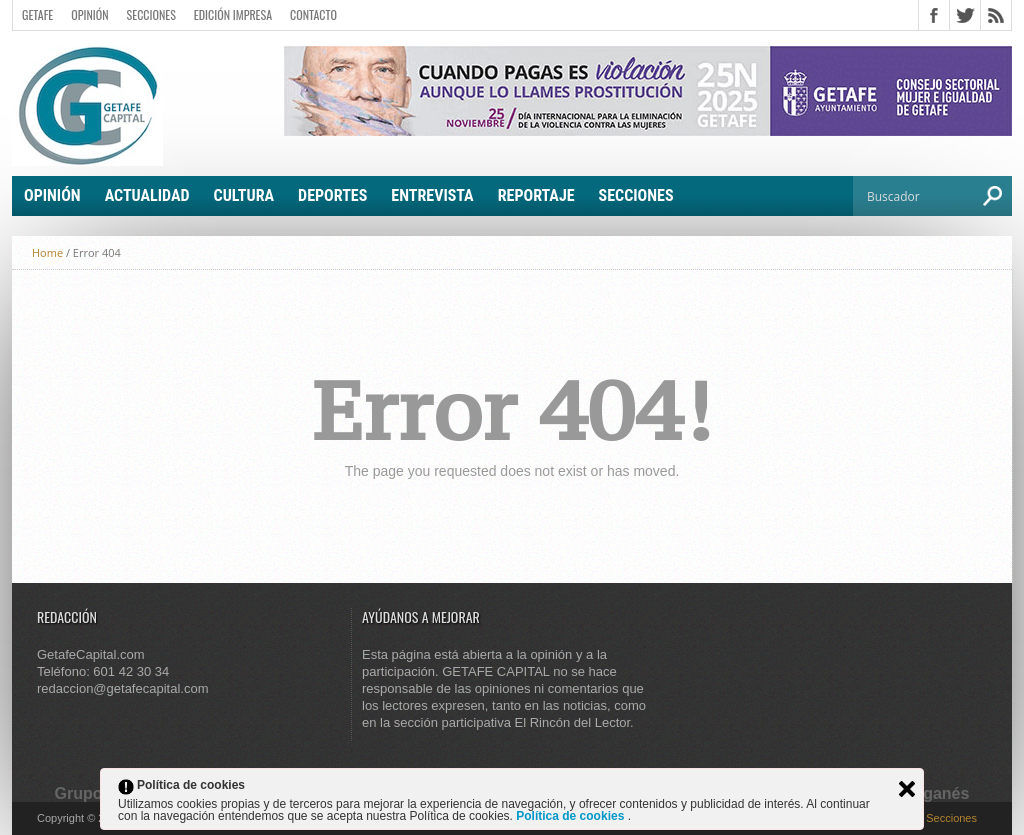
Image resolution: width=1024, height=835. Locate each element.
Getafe (37, 14)
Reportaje (536, 195)
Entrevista (432, 195)
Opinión (89, 14)
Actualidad (147, 195)
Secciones (151, 14)
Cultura (244, 195)
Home (47, 252)
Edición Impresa (233, 14)
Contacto (313, 14)
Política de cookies (571, 816)
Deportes (332, 195)
